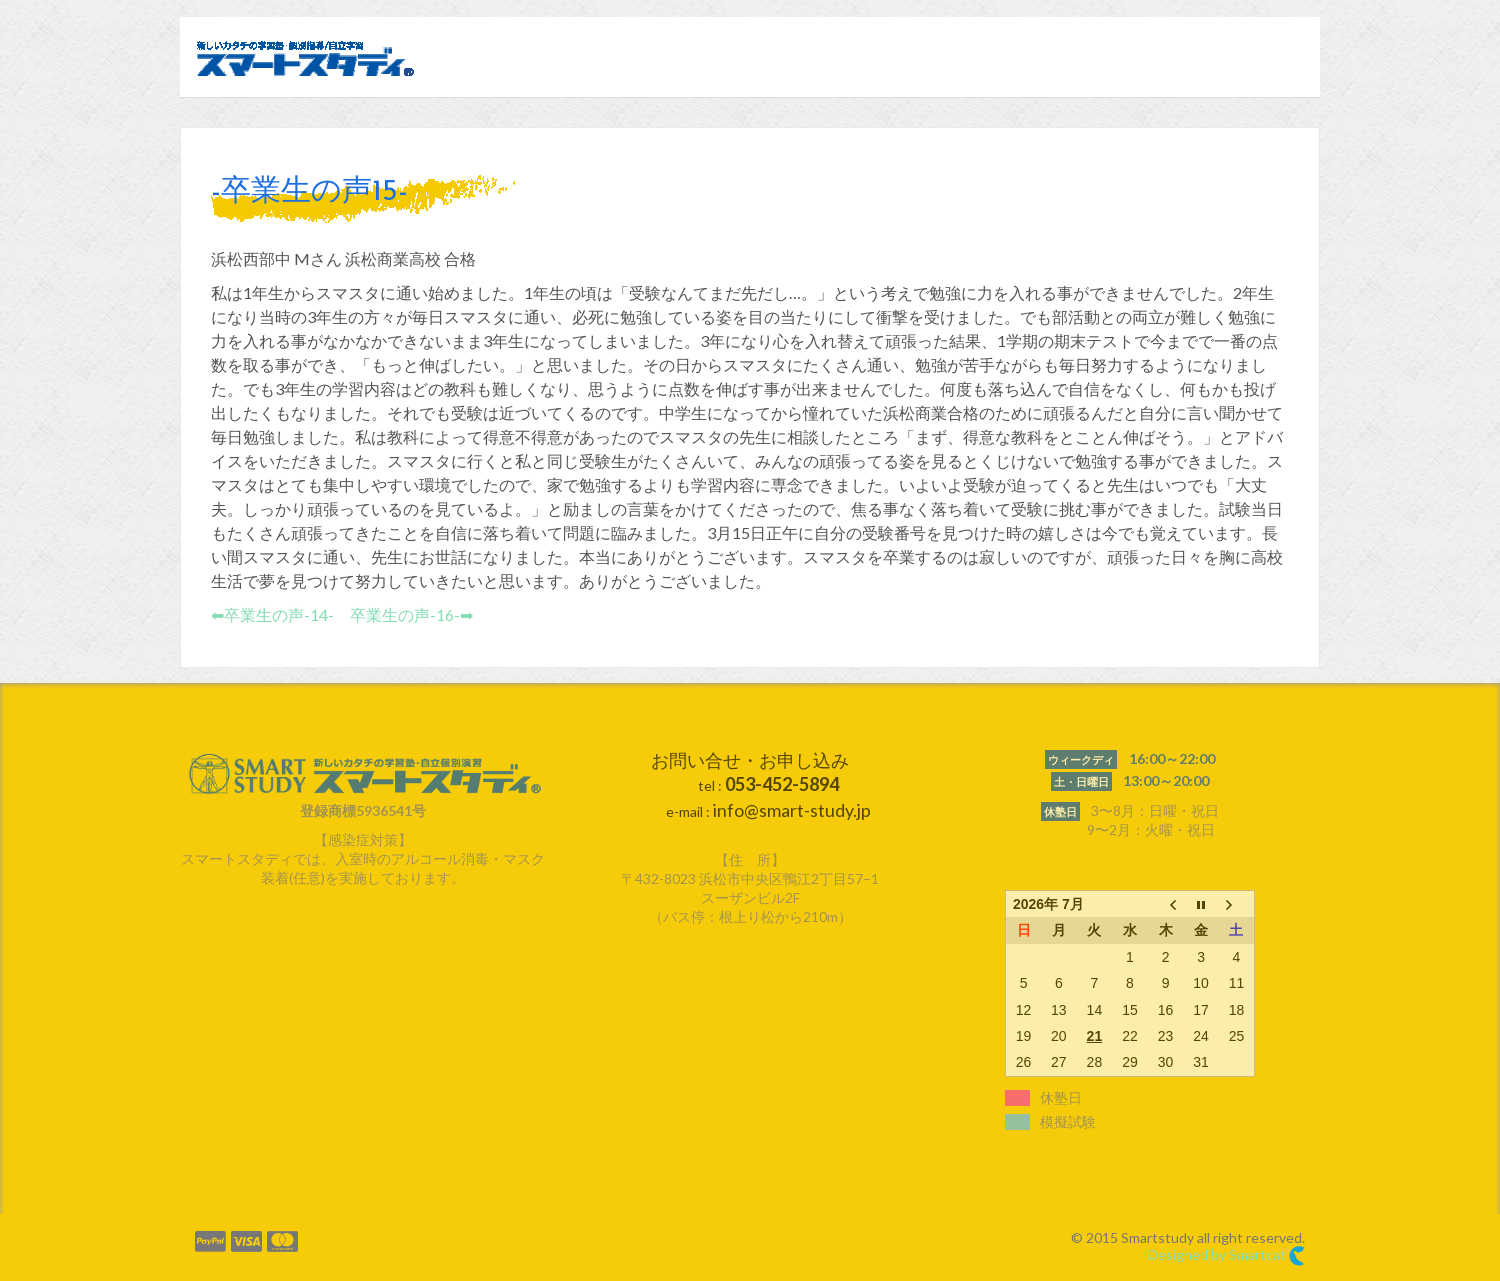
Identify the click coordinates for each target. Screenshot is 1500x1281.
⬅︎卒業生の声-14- (272, 614)
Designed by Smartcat (1226, 1256)
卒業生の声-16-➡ (411, 614)
